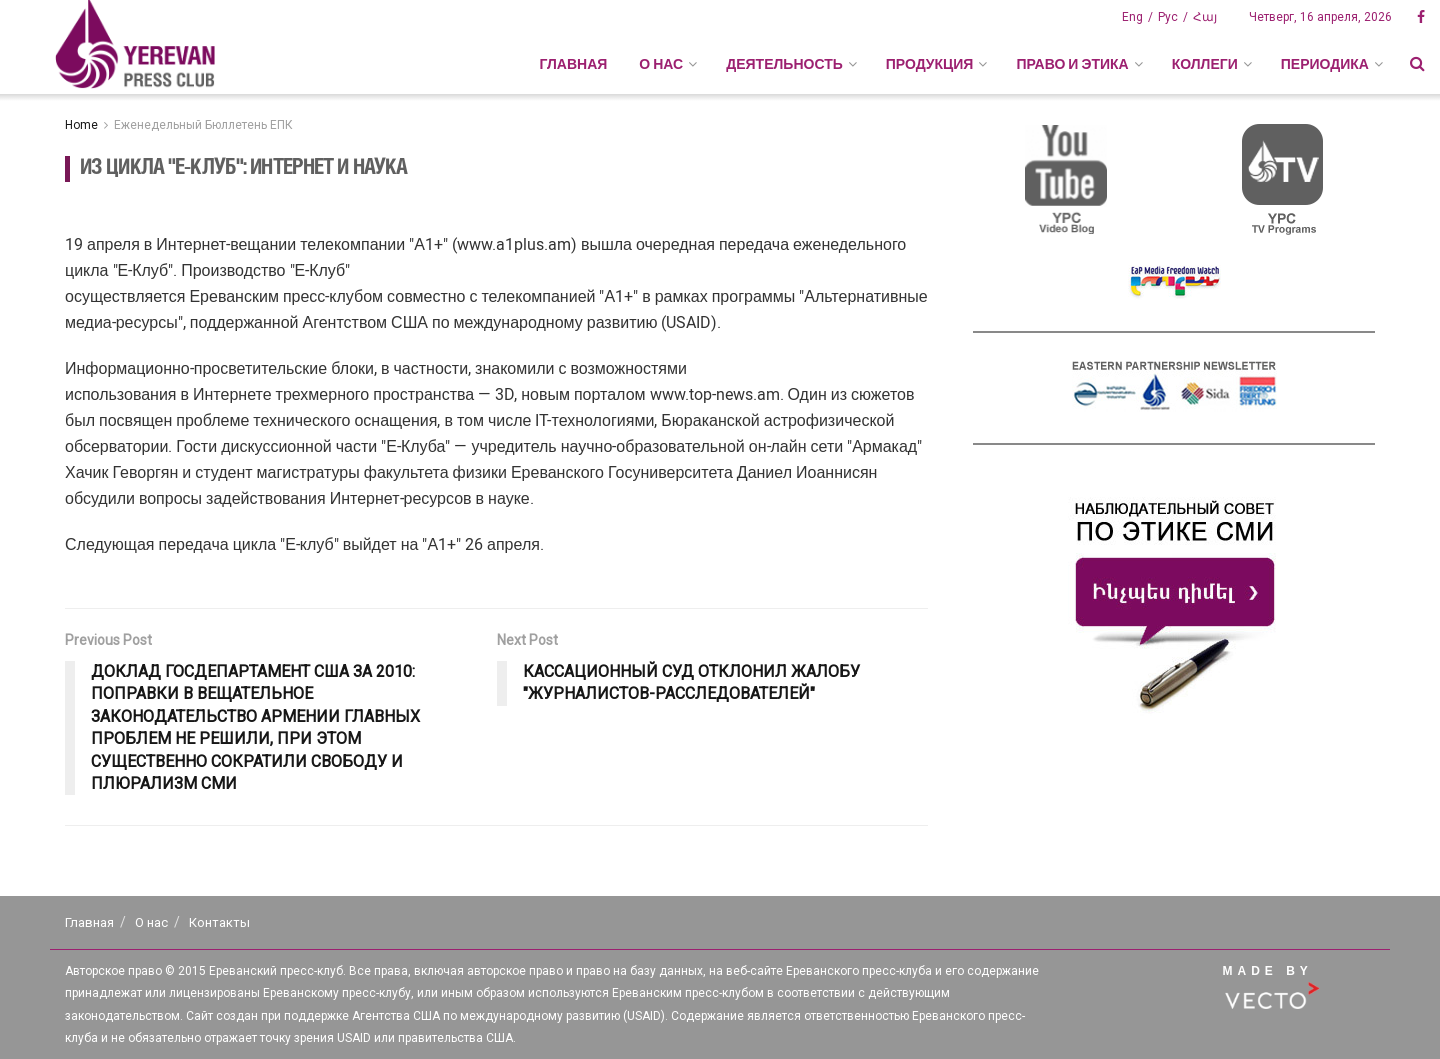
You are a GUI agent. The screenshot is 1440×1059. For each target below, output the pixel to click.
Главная (573, 64)
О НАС (661, 64)
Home (81, 125)
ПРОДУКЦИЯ (930, 64)
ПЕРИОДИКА (1325, 64)
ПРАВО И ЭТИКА (1072, 64)
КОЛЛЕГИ (1205, 64)
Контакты (219, 922)
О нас (151, 922)
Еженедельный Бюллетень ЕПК (203, 125)
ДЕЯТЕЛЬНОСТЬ (784, 64)
